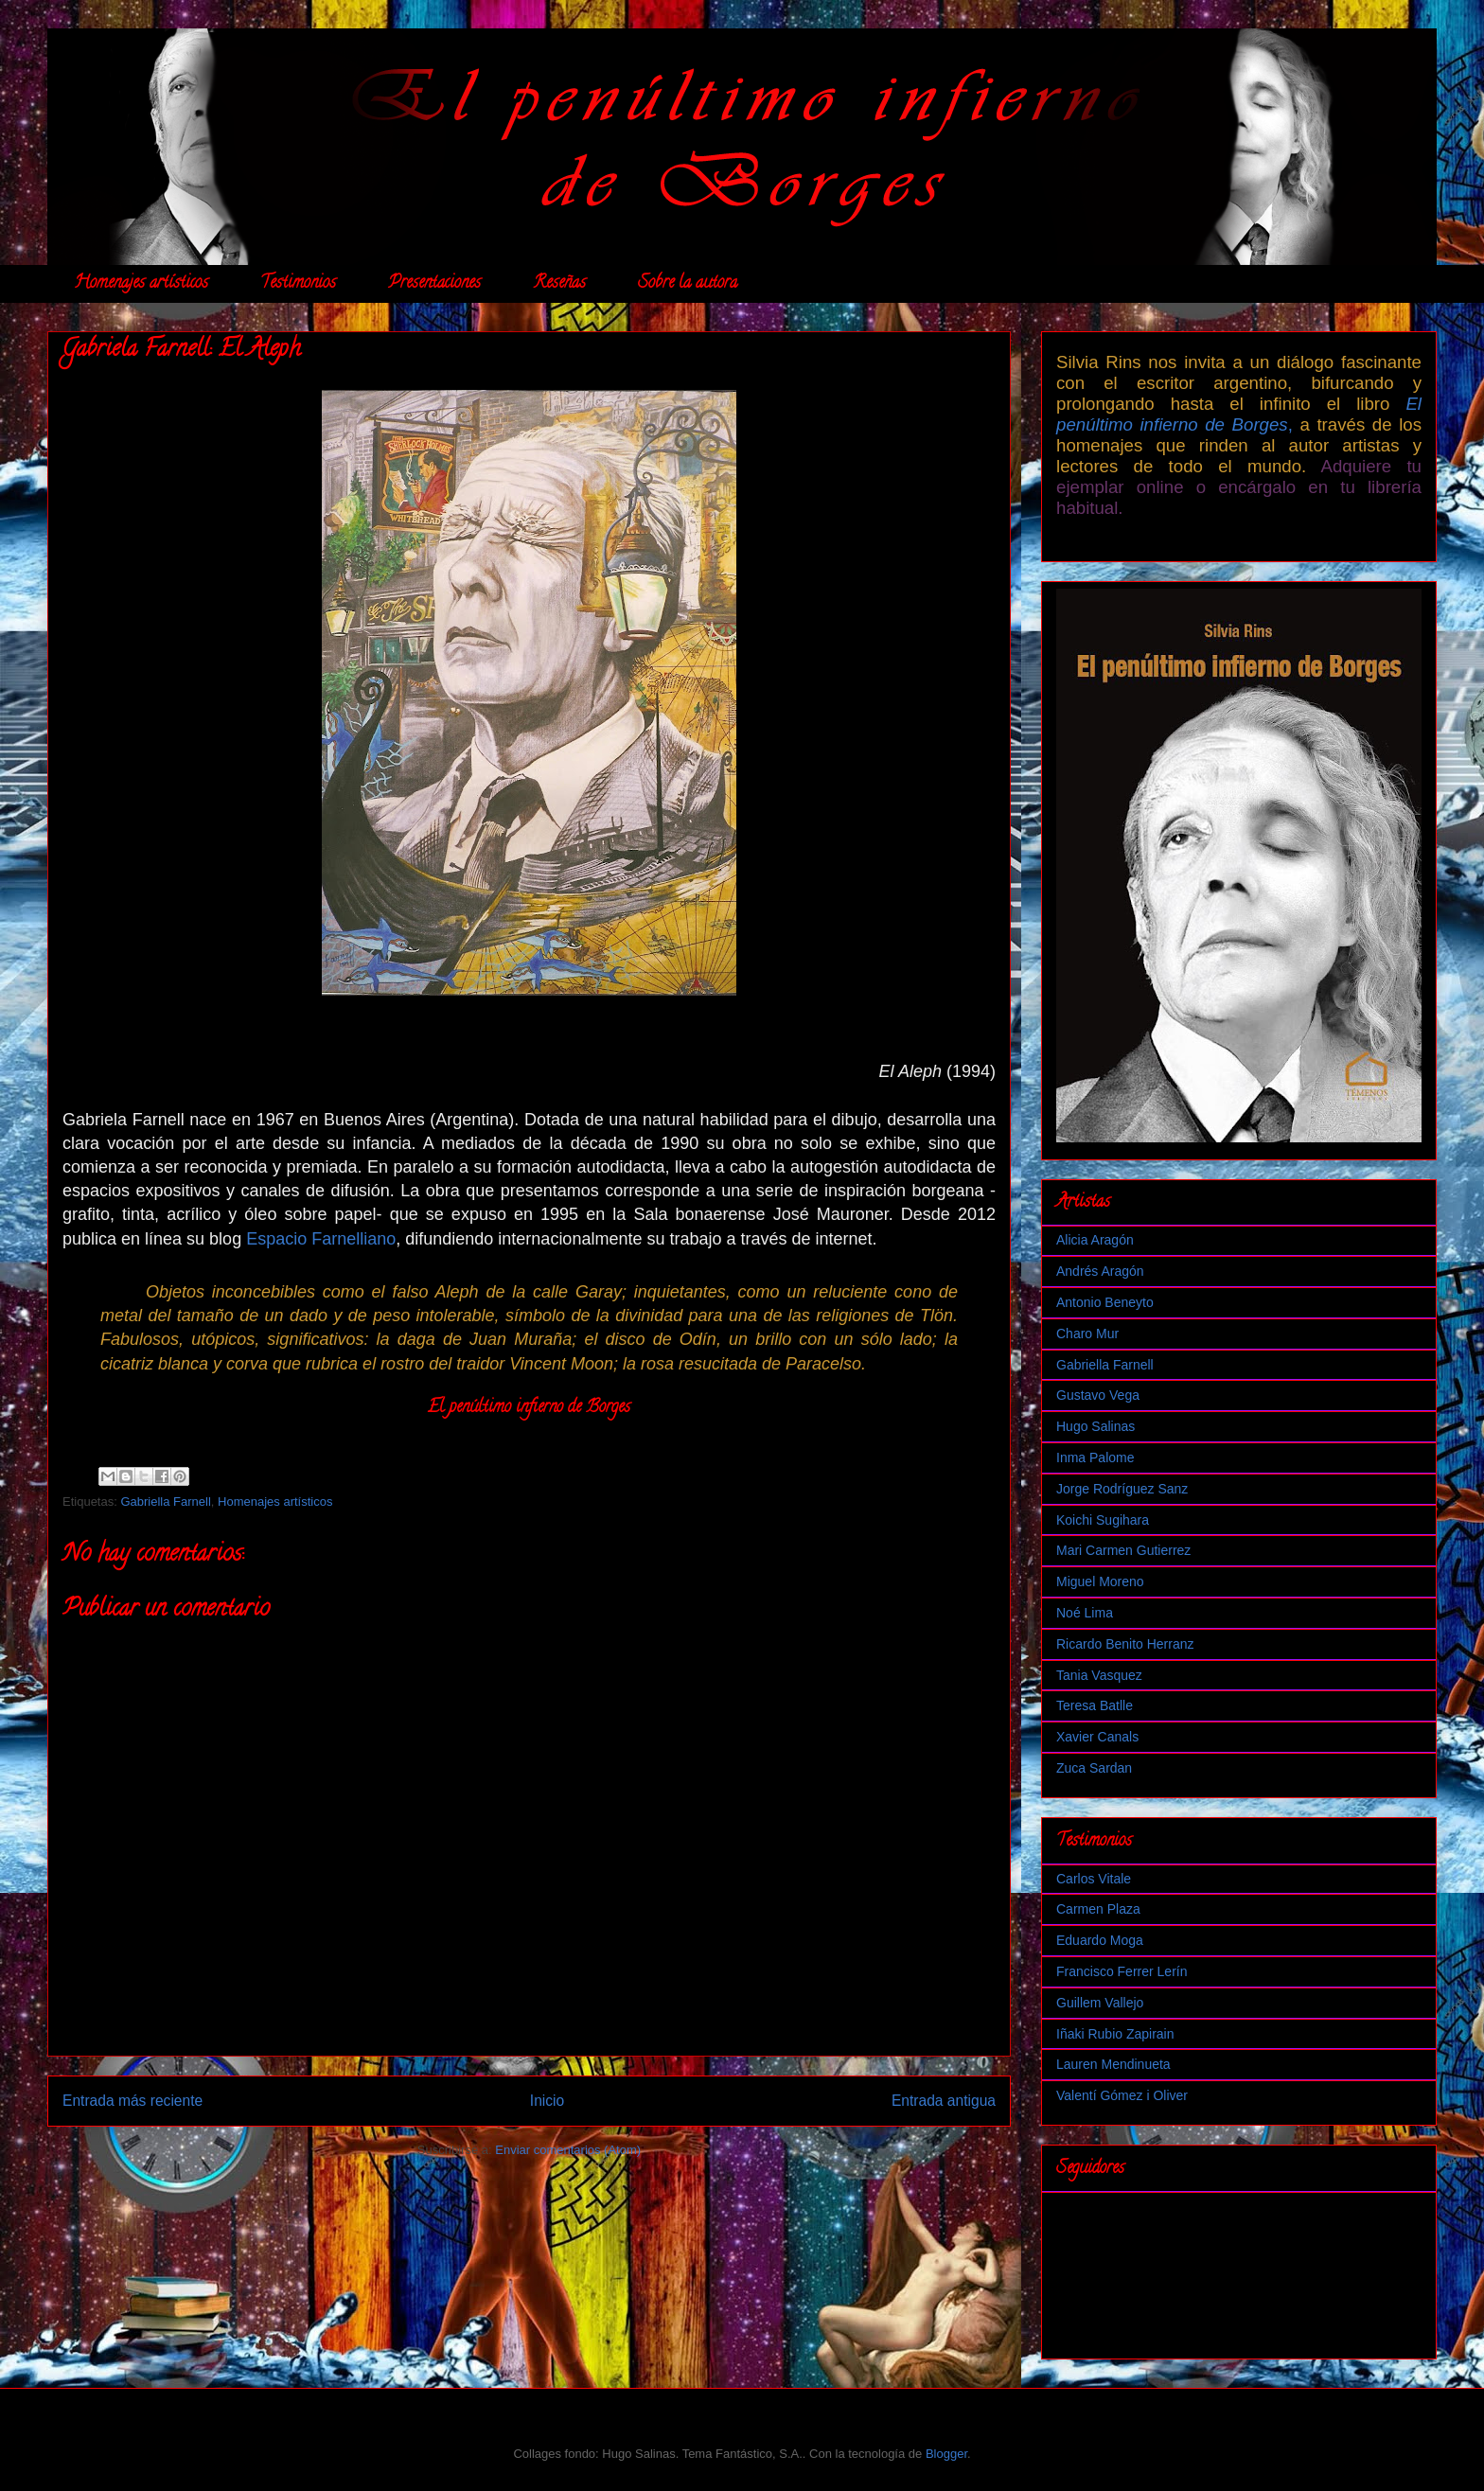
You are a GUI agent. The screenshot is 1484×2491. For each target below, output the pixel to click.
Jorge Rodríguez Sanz (1122, 1488)
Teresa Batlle (1094, 1705)
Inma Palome (1095, 1457)
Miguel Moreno (1100, 1581)
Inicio (547, 2101)
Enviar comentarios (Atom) (568, 2150)
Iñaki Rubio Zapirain (1115, 2033)
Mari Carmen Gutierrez (1123, 1550)
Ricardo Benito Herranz (1125, 1644)
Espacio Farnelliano (321, 1238)
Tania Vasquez (1099, 1675)
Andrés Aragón (1100, 1271)
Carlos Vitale (1093, 1878)
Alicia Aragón (1095, 1239)
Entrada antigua (944, 2101)
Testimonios (298, 284)
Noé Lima (1084, 1612)
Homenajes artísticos (141, 284)
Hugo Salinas (1095, 1426)
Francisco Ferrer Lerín (1121, 1971)
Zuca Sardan (1094, 1768)
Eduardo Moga (1099, 1940)
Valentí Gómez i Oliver (1122, 2095)
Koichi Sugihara (1102, 1520)
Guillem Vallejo (1099, 2002)
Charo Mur (1087, 1333)
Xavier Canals (1097, 1736)
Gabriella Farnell (165, 1501)
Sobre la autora (687, 284)
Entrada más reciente (132, 2101)
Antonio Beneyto (1105, 1302)
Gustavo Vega (1098, 1395)
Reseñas (559, 284)
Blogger (946, 2454)
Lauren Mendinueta (1113, 2064)
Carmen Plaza (1098, 1909)
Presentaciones (434, 284)
